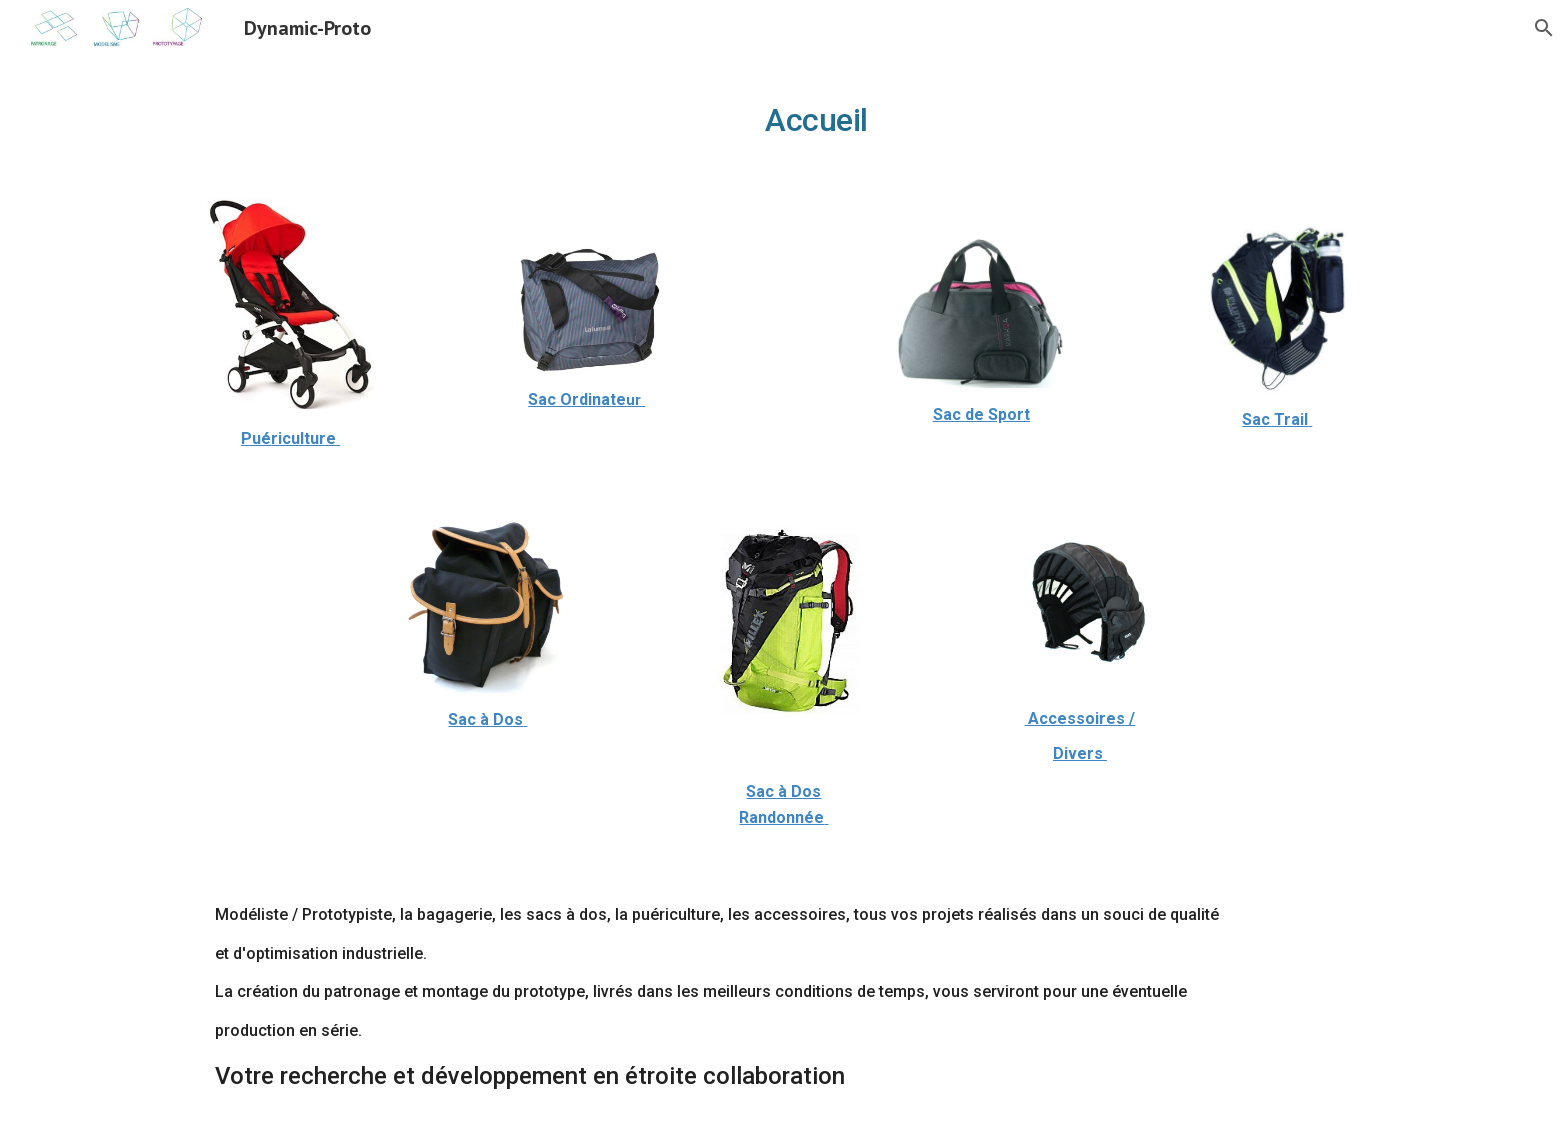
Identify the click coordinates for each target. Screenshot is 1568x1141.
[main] (784, 115)
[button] (1544, 28)
